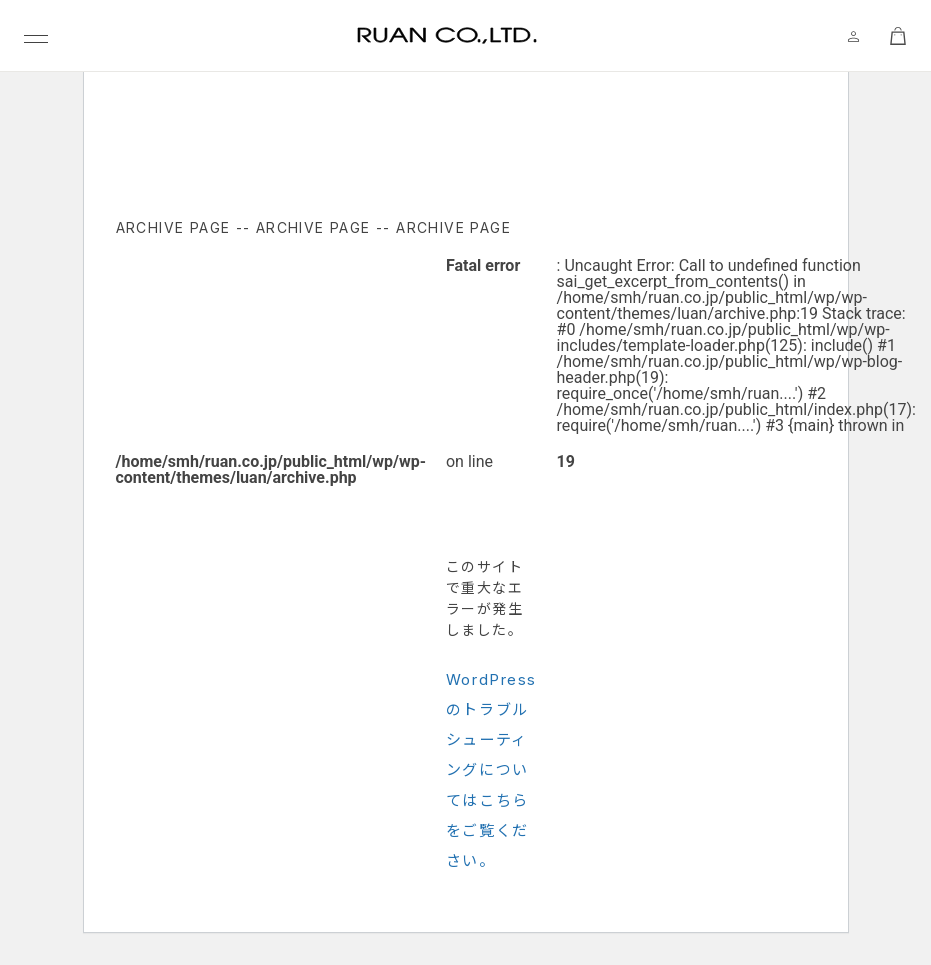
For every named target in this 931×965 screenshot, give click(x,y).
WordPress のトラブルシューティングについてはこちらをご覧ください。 (491, 770)
